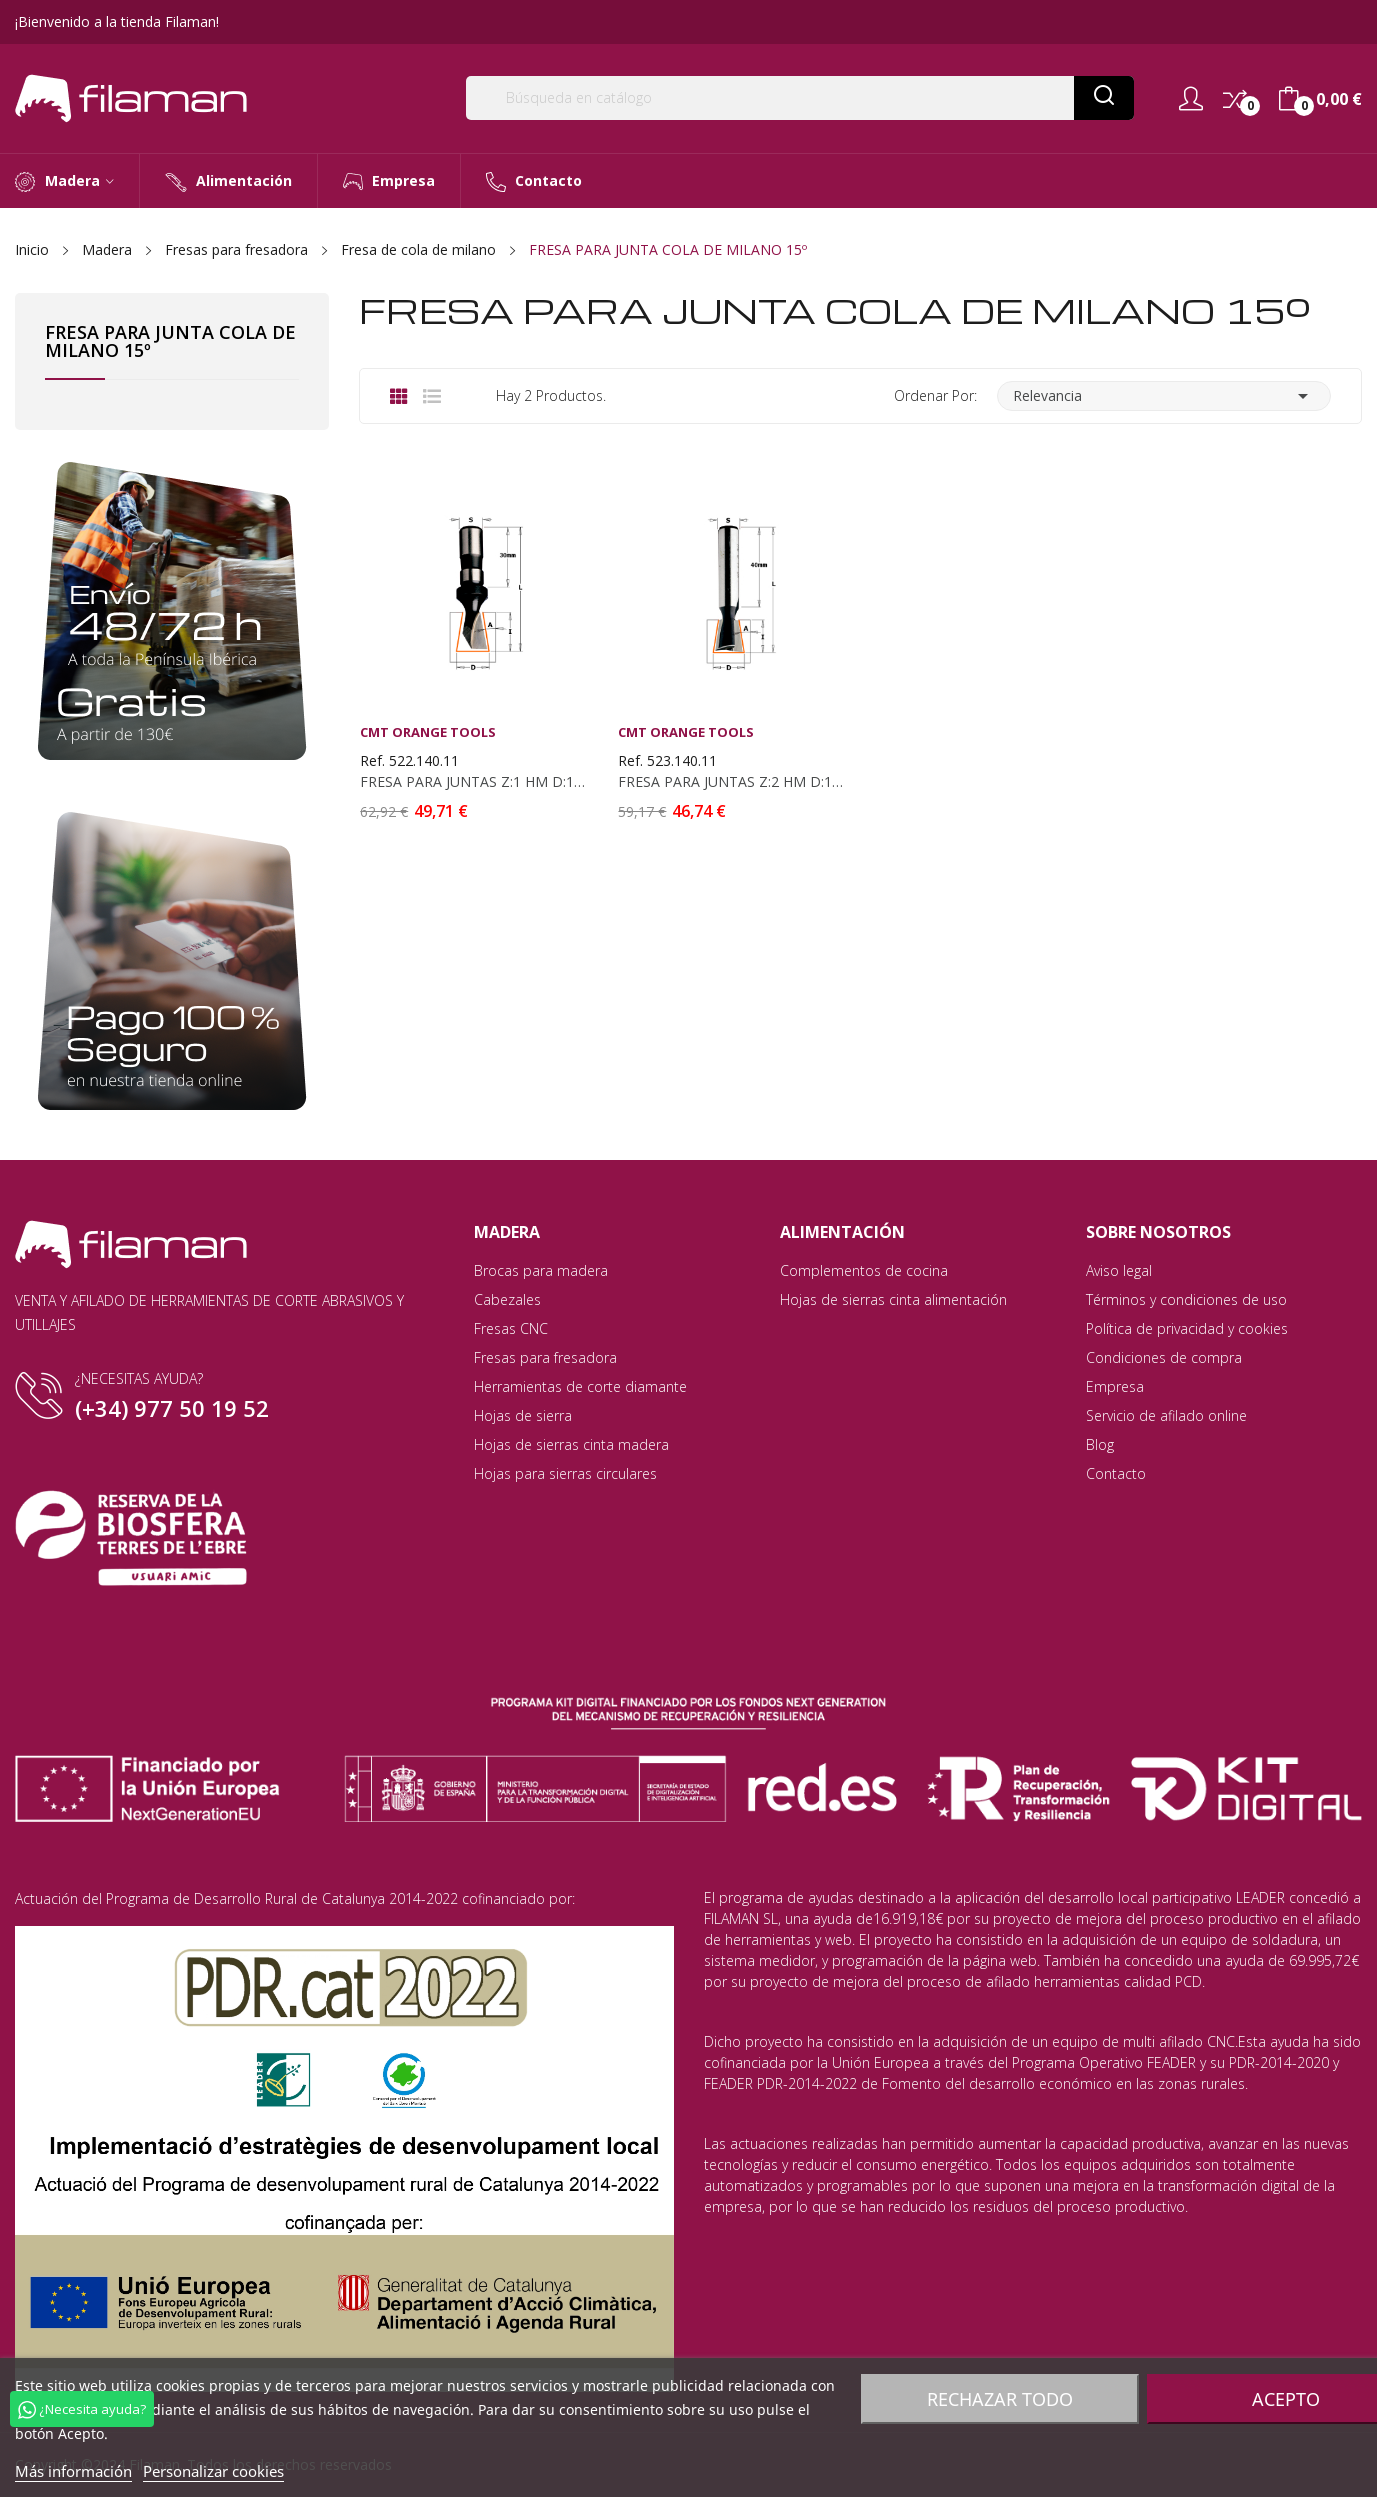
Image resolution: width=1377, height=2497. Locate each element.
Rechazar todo (999, 2399)
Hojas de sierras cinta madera (571, 1444)
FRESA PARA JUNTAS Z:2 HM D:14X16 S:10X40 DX (731, 782)
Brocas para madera (541, 1270)
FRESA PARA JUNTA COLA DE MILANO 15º (170, 342)
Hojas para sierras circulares (565, 1473)
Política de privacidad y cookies (1187, 1328)
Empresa (1115, 1386)
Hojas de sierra (523, 1415)
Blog (1100, 1444)
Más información (73, 2471)
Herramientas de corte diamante (580, 1386)
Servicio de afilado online (1166, 1415)
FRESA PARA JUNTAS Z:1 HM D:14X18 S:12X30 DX (473, 782)
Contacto (1116, 1473)
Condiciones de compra (1164, 1357)
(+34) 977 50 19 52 (172, 1408)
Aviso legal (1119, 1270)
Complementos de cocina (864, 1270)
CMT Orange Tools (428, 732)
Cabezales (507, 1299)
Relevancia (1164, 396)
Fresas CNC (511, 1328)
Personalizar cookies (213, 2471)
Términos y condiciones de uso (1186, 1299)
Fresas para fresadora (545, 1357)
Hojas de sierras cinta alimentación (893, 1299)
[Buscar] (800, 98)
